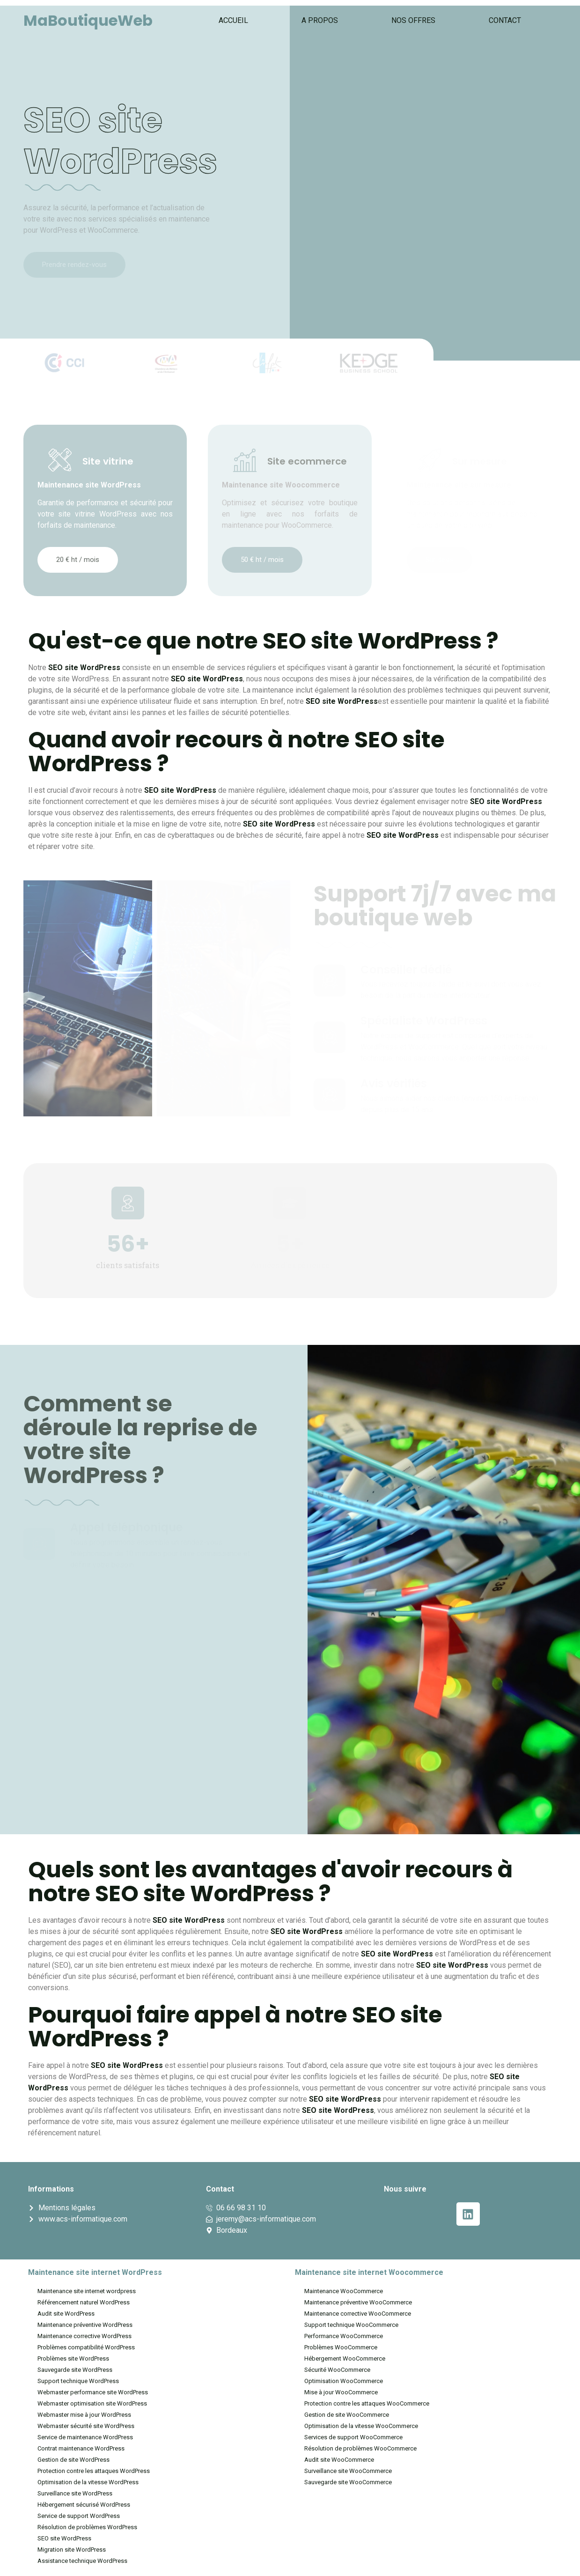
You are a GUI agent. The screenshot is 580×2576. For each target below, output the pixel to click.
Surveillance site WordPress (74, 2493)
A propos (319, 20)
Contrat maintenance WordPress (81, 2448)
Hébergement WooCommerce (344, 2358)
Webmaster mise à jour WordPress (84, 2414)
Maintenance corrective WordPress (84, 2336)
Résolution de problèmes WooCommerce (360, 2448)
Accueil (233, 20)
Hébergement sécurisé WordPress (83, 2504)
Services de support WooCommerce (353, 2437)
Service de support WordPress (78, 2515)
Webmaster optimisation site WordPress (92, 2403)
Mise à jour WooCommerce (341, 2392)
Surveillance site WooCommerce (348, 2470)
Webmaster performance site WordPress (92, 2392)
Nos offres (413, 20)
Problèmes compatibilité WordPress (86, 2347)
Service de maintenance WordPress (85, 2437)
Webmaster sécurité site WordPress (85, 2425)
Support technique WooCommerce (351, 2324)
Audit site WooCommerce (339, 2459)
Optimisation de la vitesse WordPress (88, 2482)
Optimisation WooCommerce (343, 2380)
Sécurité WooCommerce (337, 2369)
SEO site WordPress (64, 2538)
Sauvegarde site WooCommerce (348, 2482)
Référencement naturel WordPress (83, 2302)
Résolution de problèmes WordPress (87, 2527)
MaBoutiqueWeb (88, 20)
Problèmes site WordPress (73, 2358)
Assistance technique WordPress (82, 2560)
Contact (505, 20)
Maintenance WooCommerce (343, 2291)
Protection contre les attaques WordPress (93, 2470)
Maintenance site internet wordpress (86, 2291)
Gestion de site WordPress (73, 2459)
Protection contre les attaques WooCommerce (366, 2403)
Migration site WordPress (71, 2549)
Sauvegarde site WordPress (74, 2369)
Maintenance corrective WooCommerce (357, 2313)
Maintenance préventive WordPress (84, 2324)
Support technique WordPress (78, 2380)
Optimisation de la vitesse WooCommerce (361, 2425)
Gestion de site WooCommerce (346, 2414)
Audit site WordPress (66, 2313)
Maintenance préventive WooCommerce (358, 2302)
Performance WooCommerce (343, 2336)
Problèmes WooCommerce (340, 2347)
